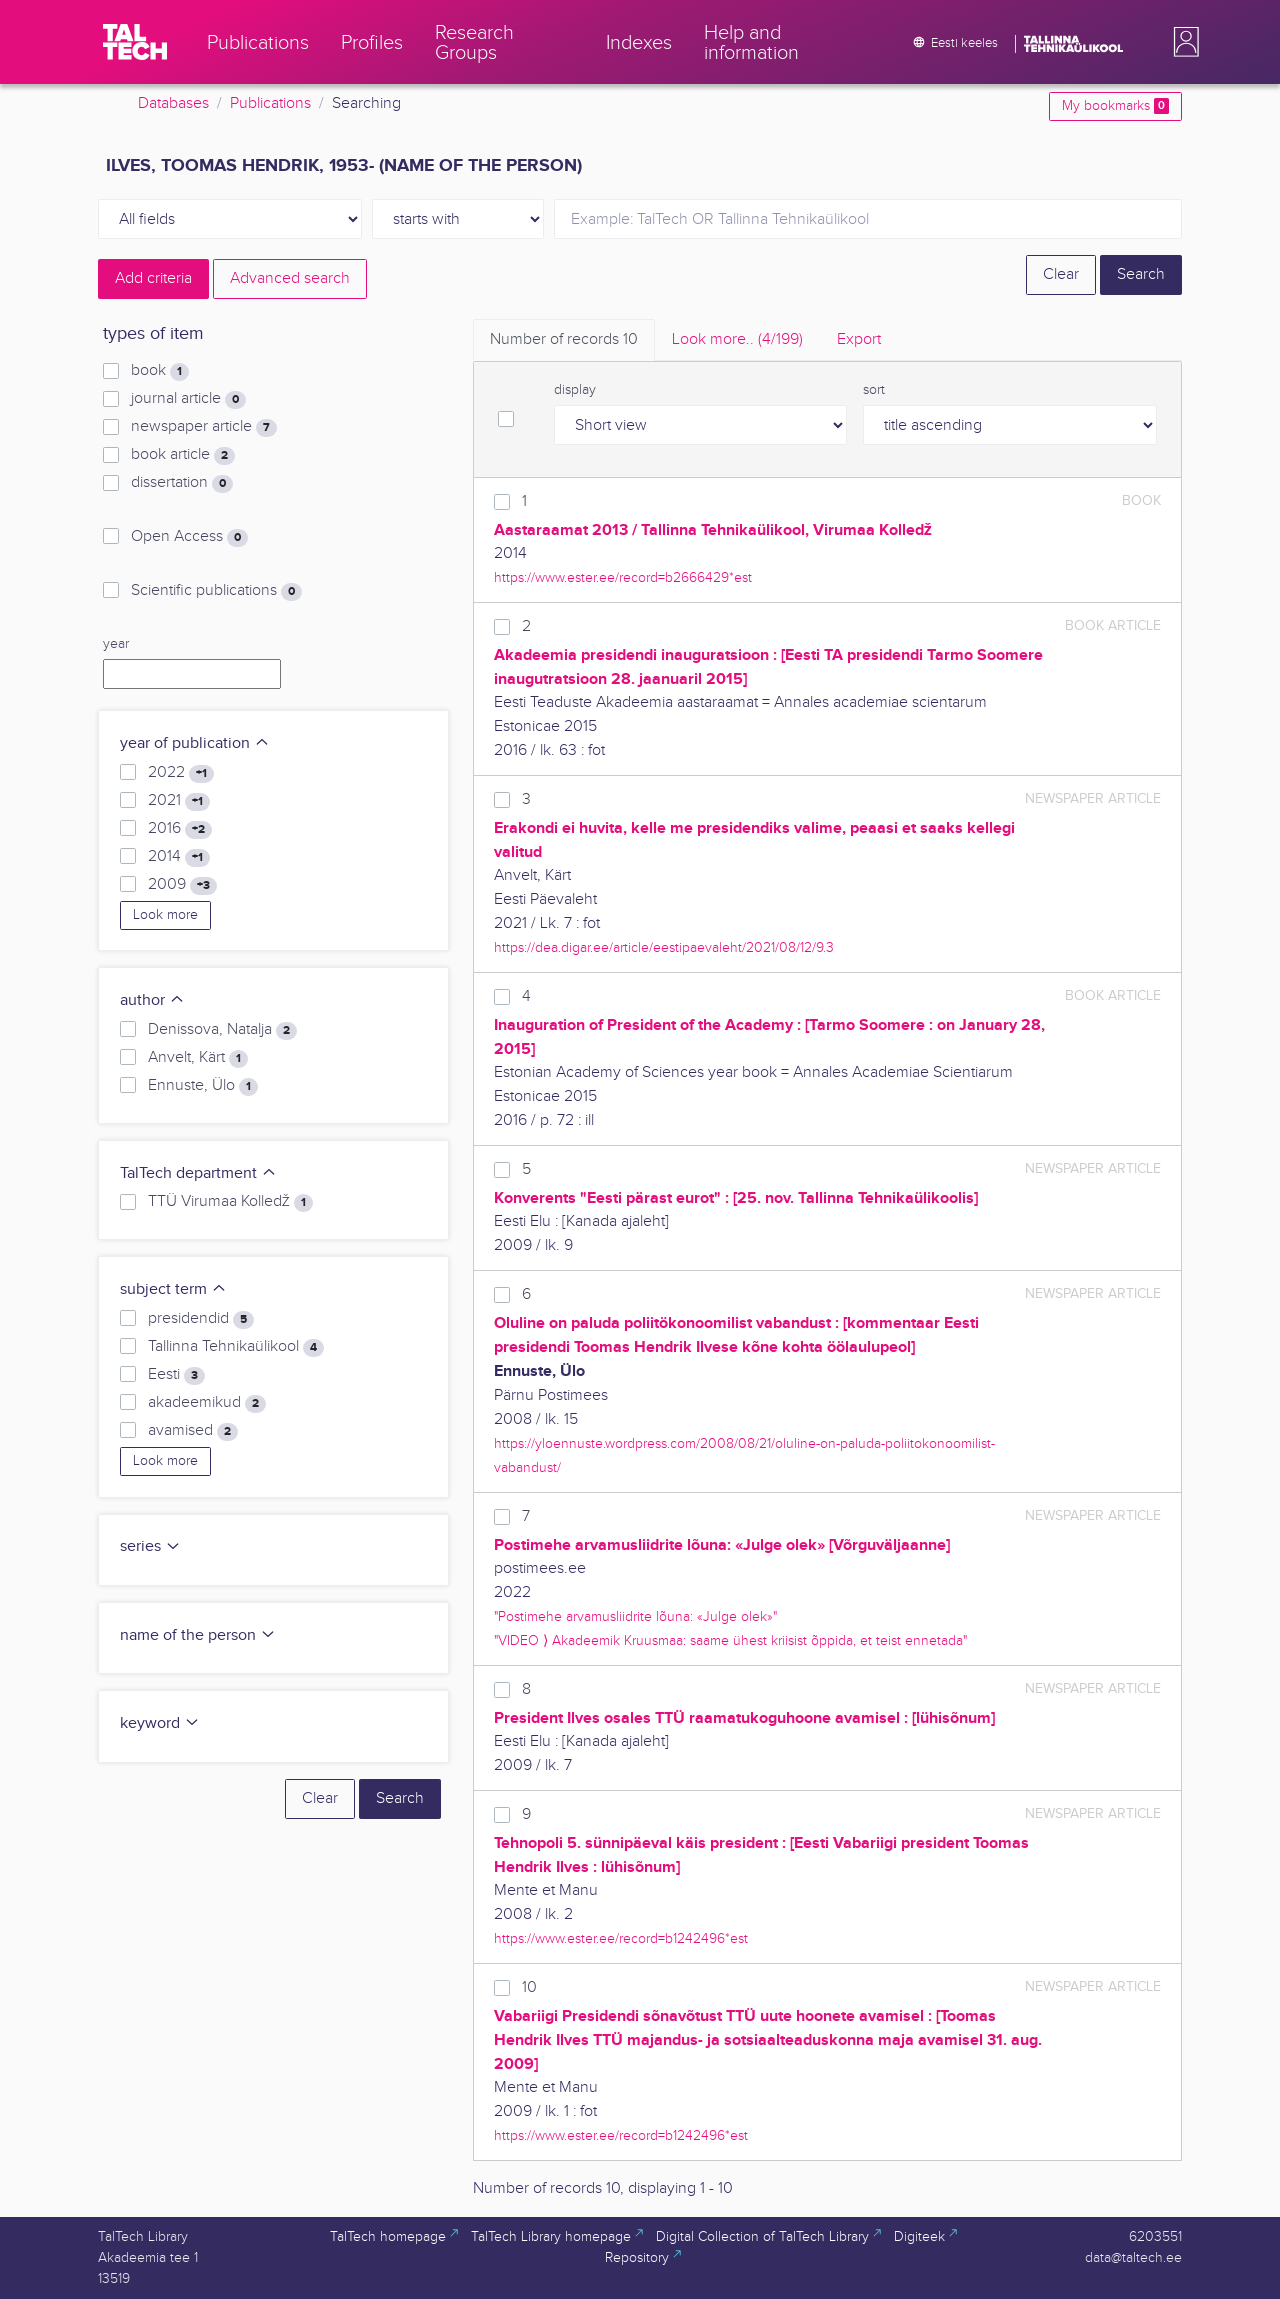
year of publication (195, 743)
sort (874, 390)
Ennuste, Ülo (203, 1086)
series (150, 1546)
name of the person (198, 1635)
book (160, 371)
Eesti (176, 1375)
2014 (179, 857)
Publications (270, 103)
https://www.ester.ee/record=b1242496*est (621, 1938)
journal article (188, 399)
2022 (181, 773)
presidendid (201, 1319)
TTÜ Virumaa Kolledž (230, 1202)
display (575, 390)
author (152, 1000)
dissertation (182, 483)
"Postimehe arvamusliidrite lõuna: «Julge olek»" (635, 1616)
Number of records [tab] (564, 339)
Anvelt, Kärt (198, 1058)
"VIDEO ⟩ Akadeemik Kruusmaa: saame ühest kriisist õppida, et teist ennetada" (730, 1640)
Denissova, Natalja (222, 1030)
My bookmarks (1115, 106)
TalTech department (198, 1173)
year (116, 644)
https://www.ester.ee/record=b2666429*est (623, 577)
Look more (165, 915)
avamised (193, 1431)
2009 (182, 885)
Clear (1061, 274)
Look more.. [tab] (737, 339)
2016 (180, 829)
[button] (1182, 42)
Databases (173, 103)
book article (183, 455)
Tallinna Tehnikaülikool (236, 1347)
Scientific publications (216, 591)
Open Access (189, 537)
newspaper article (204, 427)
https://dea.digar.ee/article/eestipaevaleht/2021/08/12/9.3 (664, 947)
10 (529, 1987)
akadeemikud (207, 1403)
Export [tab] (859, 339)
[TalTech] (135, 42)
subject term (173, 1289)
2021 (179, 801)
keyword (160, 1723)
